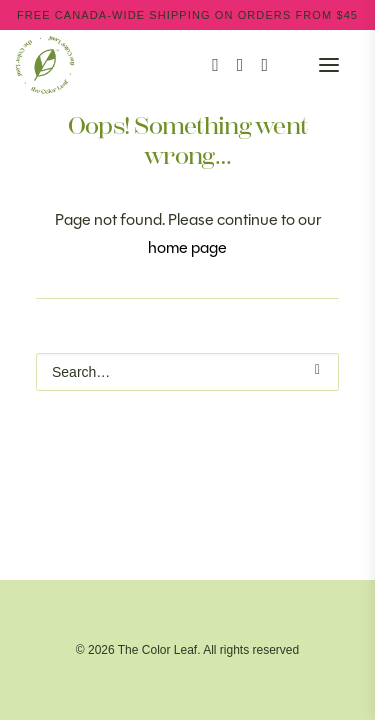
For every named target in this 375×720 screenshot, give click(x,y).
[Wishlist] (255, 65)
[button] (329, 65)
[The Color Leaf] (187, 65)
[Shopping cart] (277, 65)
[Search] (206, 65)
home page (187, 247)
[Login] (231, 65)
